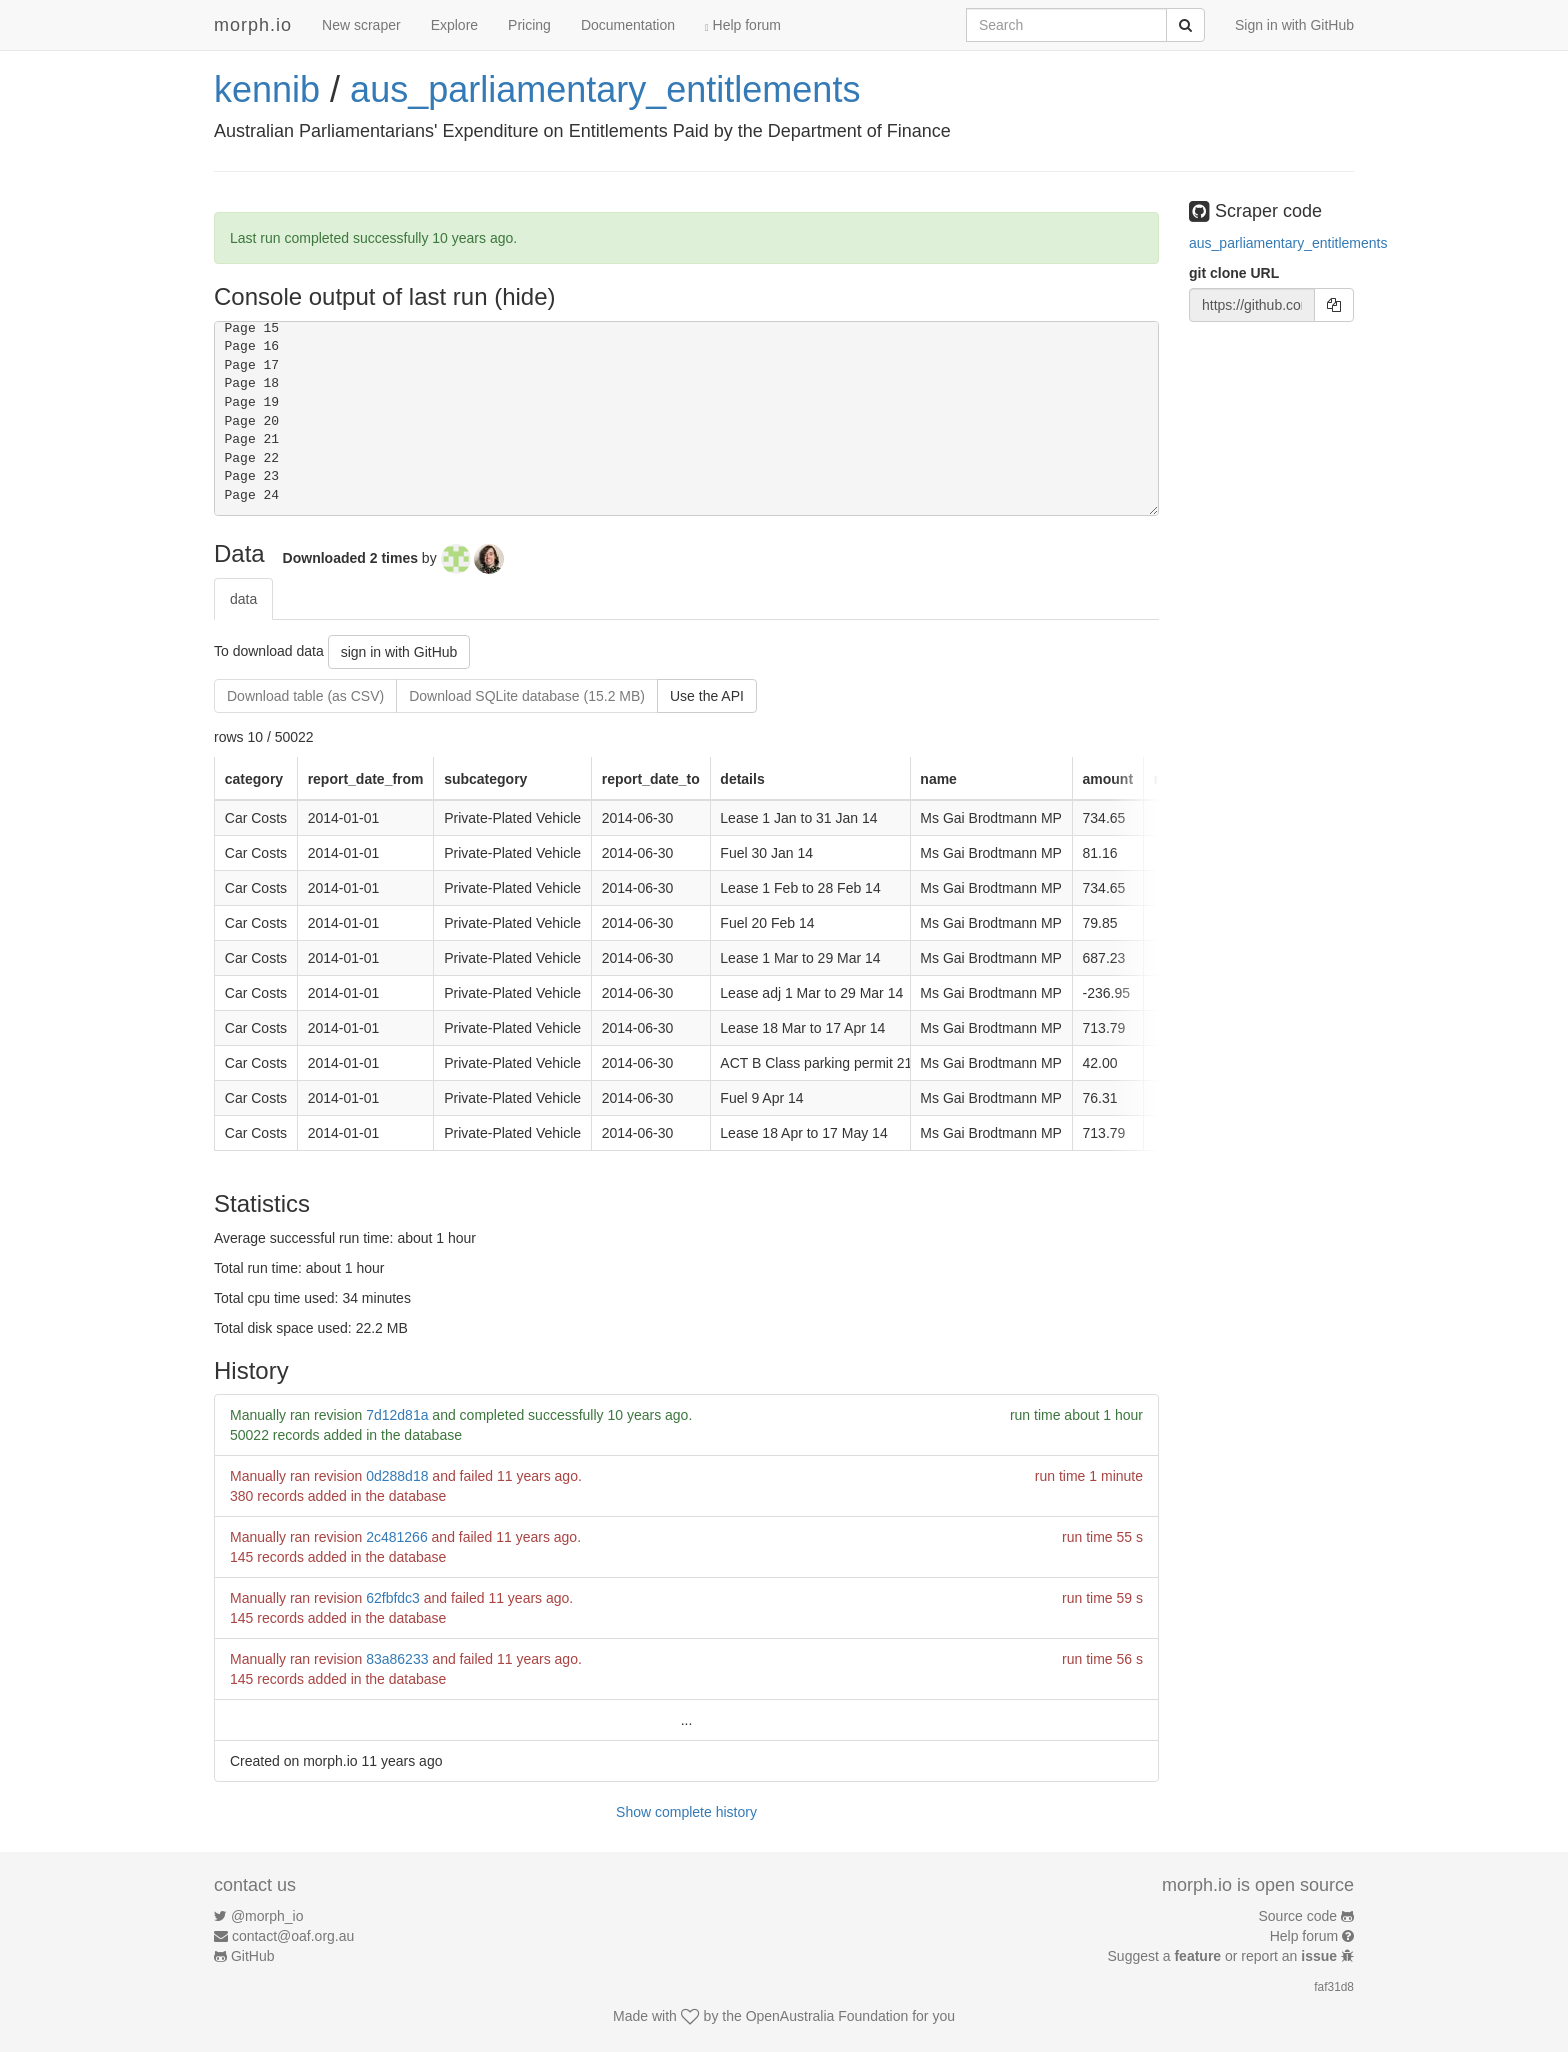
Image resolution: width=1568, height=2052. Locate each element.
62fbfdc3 (393, 1598)
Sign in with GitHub (1294, 25)
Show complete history (686, 1812)
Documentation (628, 25)
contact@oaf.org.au (293, 1936)
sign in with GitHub (399, 652)
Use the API (707, 696)
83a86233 (397, 1659)
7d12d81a (397, 1415)
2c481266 (397, 1537)
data (243, 599)
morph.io (253, 25)
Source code (1298, 1916)
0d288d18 (397, 1476)
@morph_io (267, 1916)
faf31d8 (1334, 1987)
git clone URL (1234, 273)
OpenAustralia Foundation (827, 2016)
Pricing (529, 25)
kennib (267, 89)
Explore (454, 25)
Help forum (743, 25)
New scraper (361, 25)
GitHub (253, 1956)
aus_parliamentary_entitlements (605, 89)
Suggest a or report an (1224, 1956)
